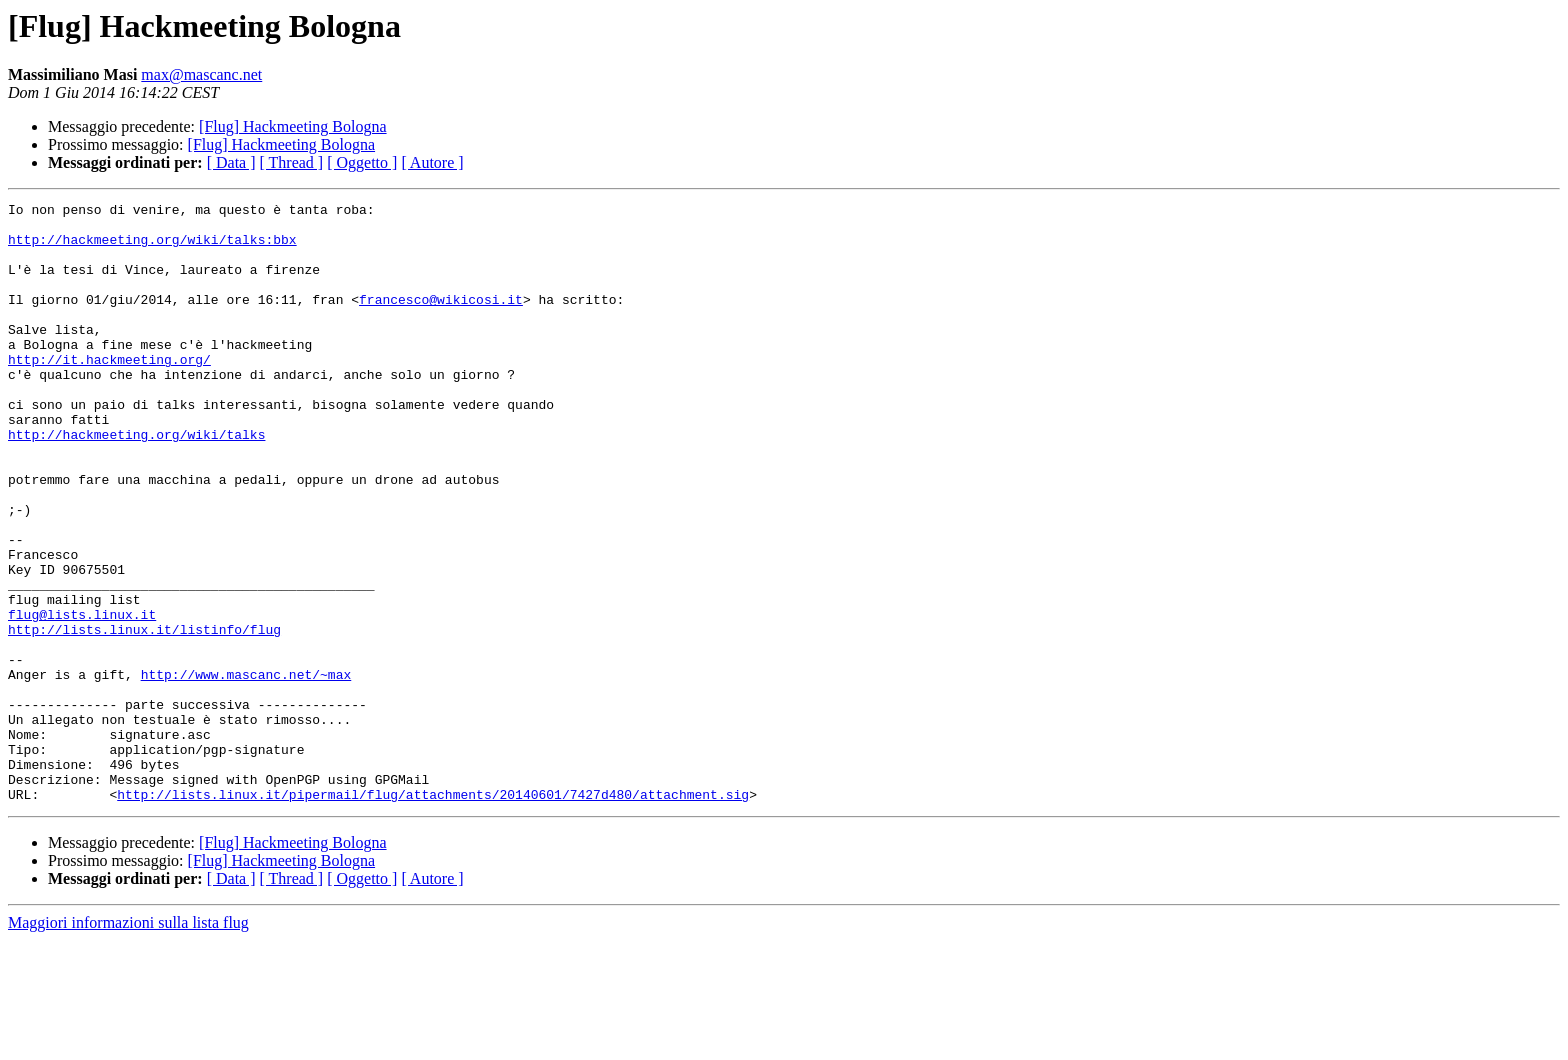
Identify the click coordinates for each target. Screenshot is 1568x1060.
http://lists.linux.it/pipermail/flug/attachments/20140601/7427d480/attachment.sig (433, 914)
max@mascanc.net (201, 74)
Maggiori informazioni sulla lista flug (128, 1042)
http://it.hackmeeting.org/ (109, 392)
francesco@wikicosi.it (441, 320)
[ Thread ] (292, 162)
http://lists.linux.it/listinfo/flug (144, 716)
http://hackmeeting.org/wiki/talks (136, 482)
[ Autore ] (432, 162)
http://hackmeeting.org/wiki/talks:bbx (152, 248)
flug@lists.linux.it (82, 698)
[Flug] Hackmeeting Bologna (293, 126)
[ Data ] (231, 162)
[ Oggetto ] (362, 162)
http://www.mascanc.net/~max (246, 770)
